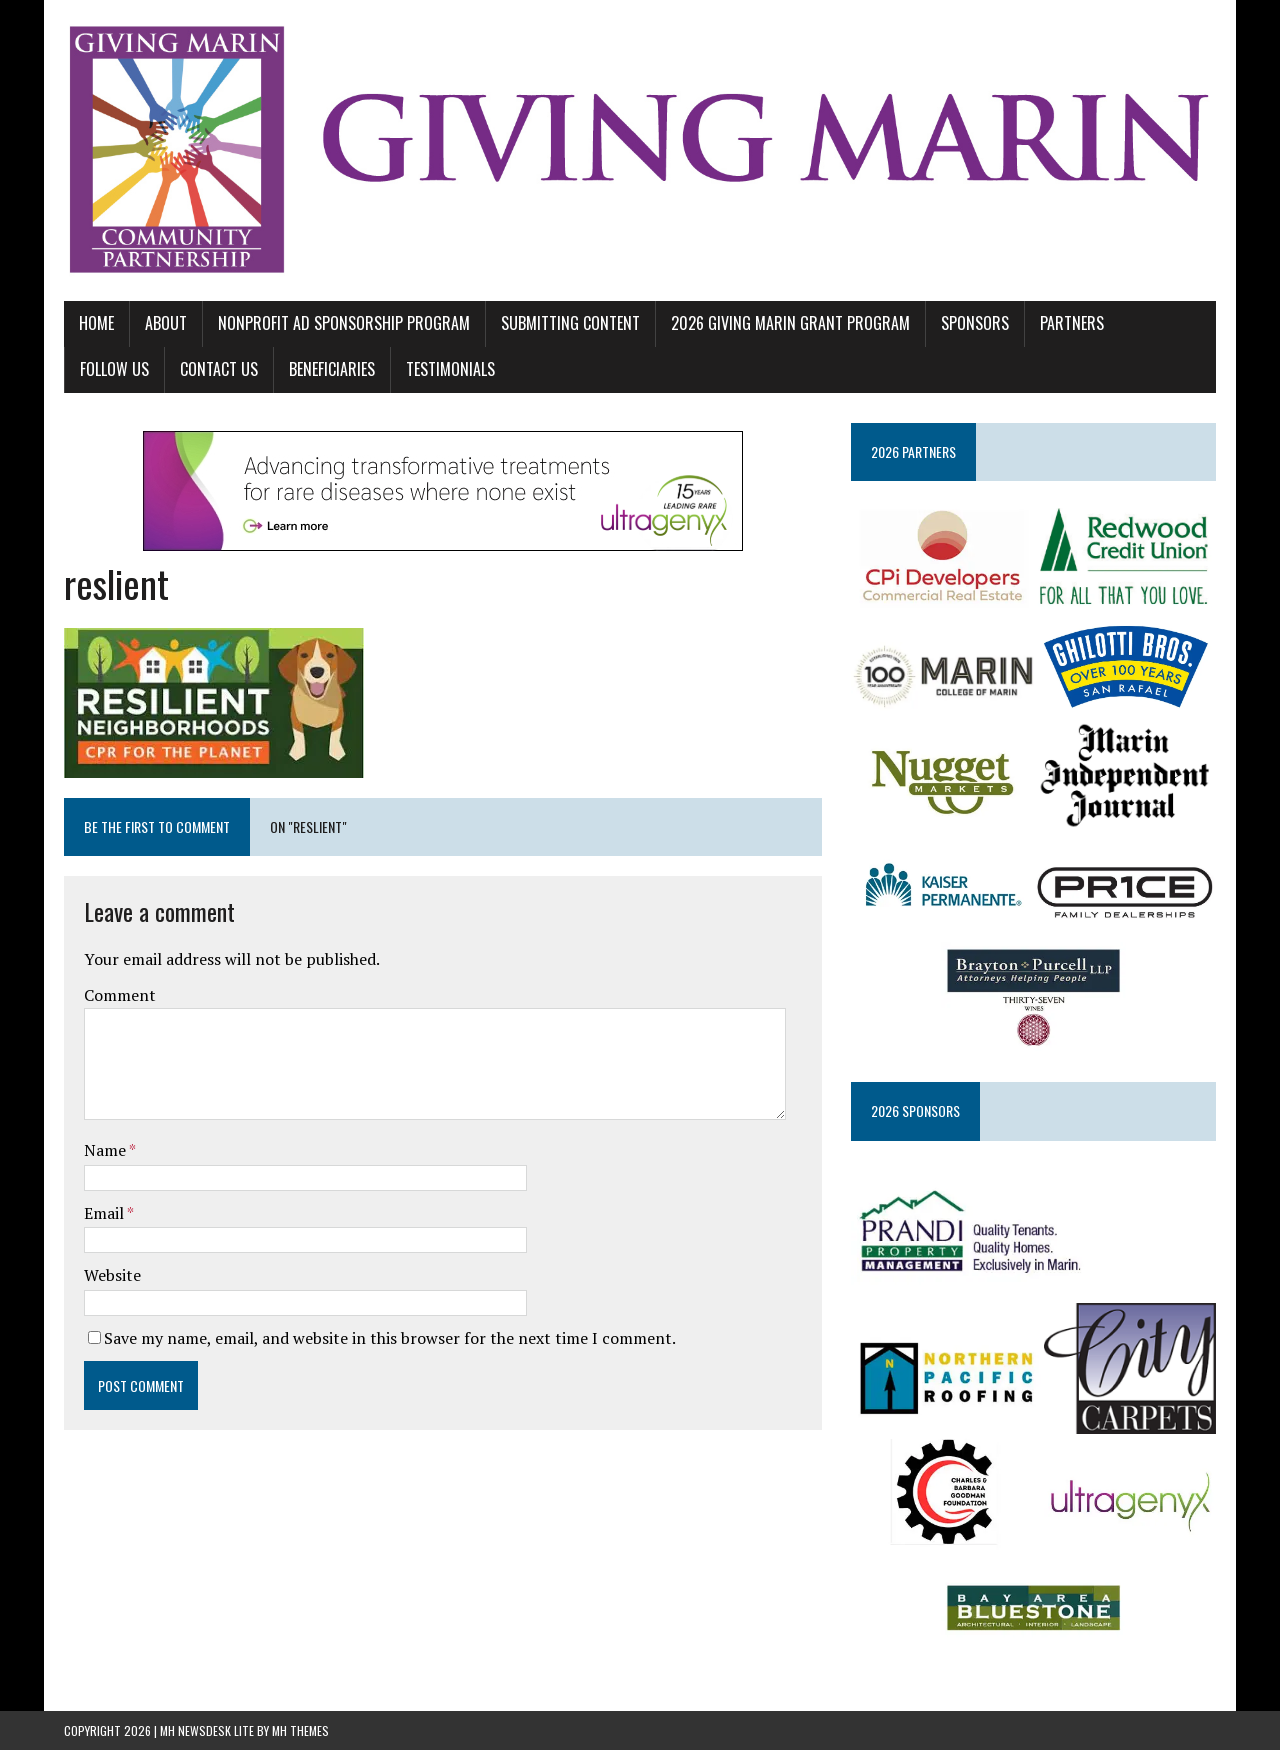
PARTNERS (1072, 323)
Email (105, 1213)
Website (112, 1275)
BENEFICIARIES (332, 369)
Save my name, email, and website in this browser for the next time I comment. (390, 1338)
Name (106, 1150)
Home (96, 323)
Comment (120, 995)
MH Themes (300, 1730)
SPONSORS (975, 323)
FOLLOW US (114, 369)
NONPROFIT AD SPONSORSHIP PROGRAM (344, 323)
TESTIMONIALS (450, 369)
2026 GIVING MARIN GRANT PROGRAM (790, 323)
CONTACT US (219, 369)
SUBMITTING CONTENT (570, 323)
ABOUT (166, 323)
